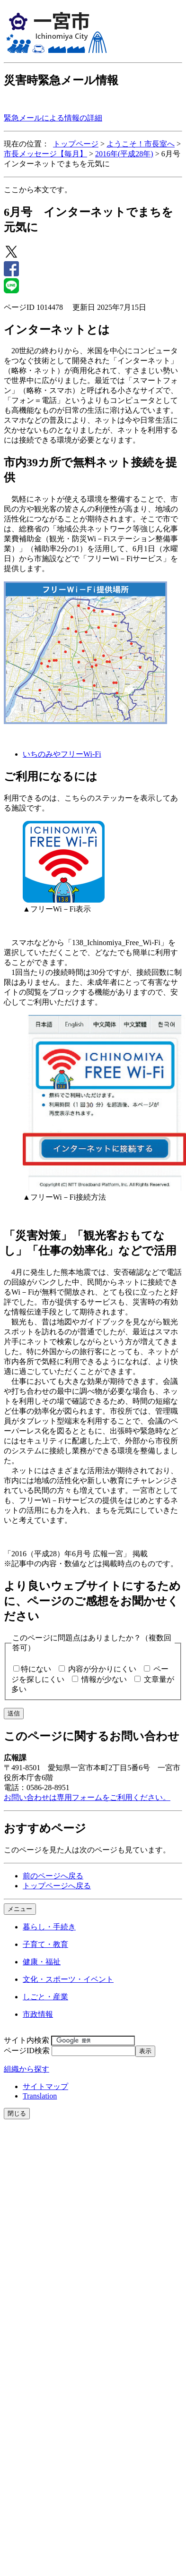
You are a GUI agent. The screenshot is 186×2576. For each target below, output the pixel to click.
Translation (40, 2096)
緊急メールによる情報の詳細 (53, 118)
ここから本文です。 (38, 190)
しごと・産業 (45, 1997)
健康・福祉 (42, 1962)
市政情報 (38, 2014)
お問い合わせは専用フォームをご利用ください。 (87, 1797)
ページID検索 (27, 2051)
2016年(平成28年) (124, 154)
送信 (14, 1713)
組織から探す (26, 2069)
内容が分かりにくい (102, 1669)
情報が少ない (104, 1679)
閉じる (17, 2113)
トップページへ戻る (57, 1886)
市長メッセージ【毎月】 (45, 154)
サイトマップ (45, 2086)
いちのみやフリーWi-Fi (62, 754)
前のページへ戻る (53, 1876)
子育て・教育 (45, 1944)
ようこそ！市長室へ (140, 144)
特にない (36, 1669)
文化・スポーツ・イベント (68, 1979)
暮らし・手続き (49, 1927)
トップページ (75, 144)
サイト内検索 (26, 2040)
